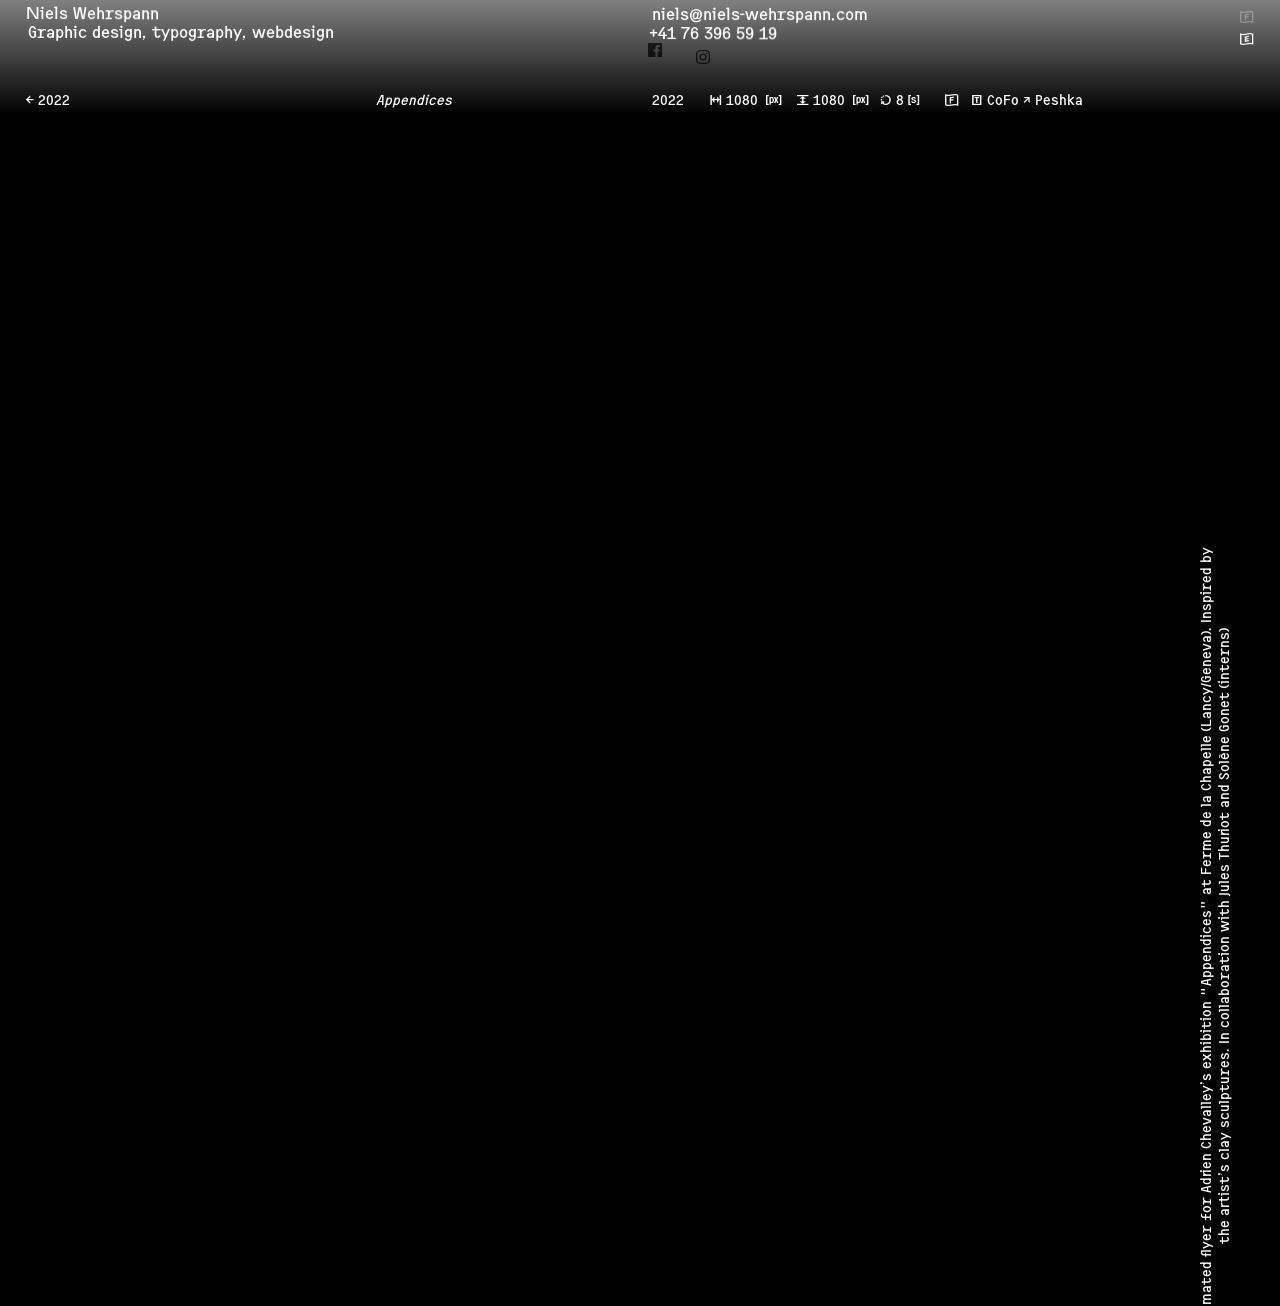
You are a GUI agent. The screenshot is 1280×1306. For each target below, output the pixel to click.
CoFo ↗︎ (1009, 102)
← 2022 (48, 102)
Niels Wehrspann (99, 18)
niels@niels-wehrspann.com (766, 21)
